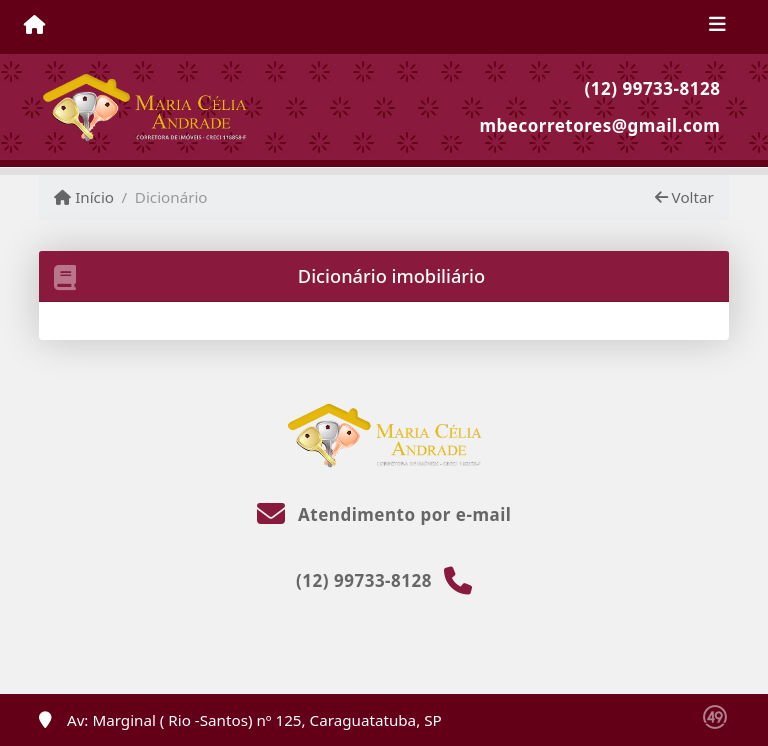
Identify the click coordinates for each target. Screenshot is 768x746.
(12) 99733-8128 (653, 88)
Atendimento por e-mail (384, 514)
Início (84, 197)
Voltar (684, 197)
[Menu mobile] (34, 26)
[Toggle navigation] (717, 27)
